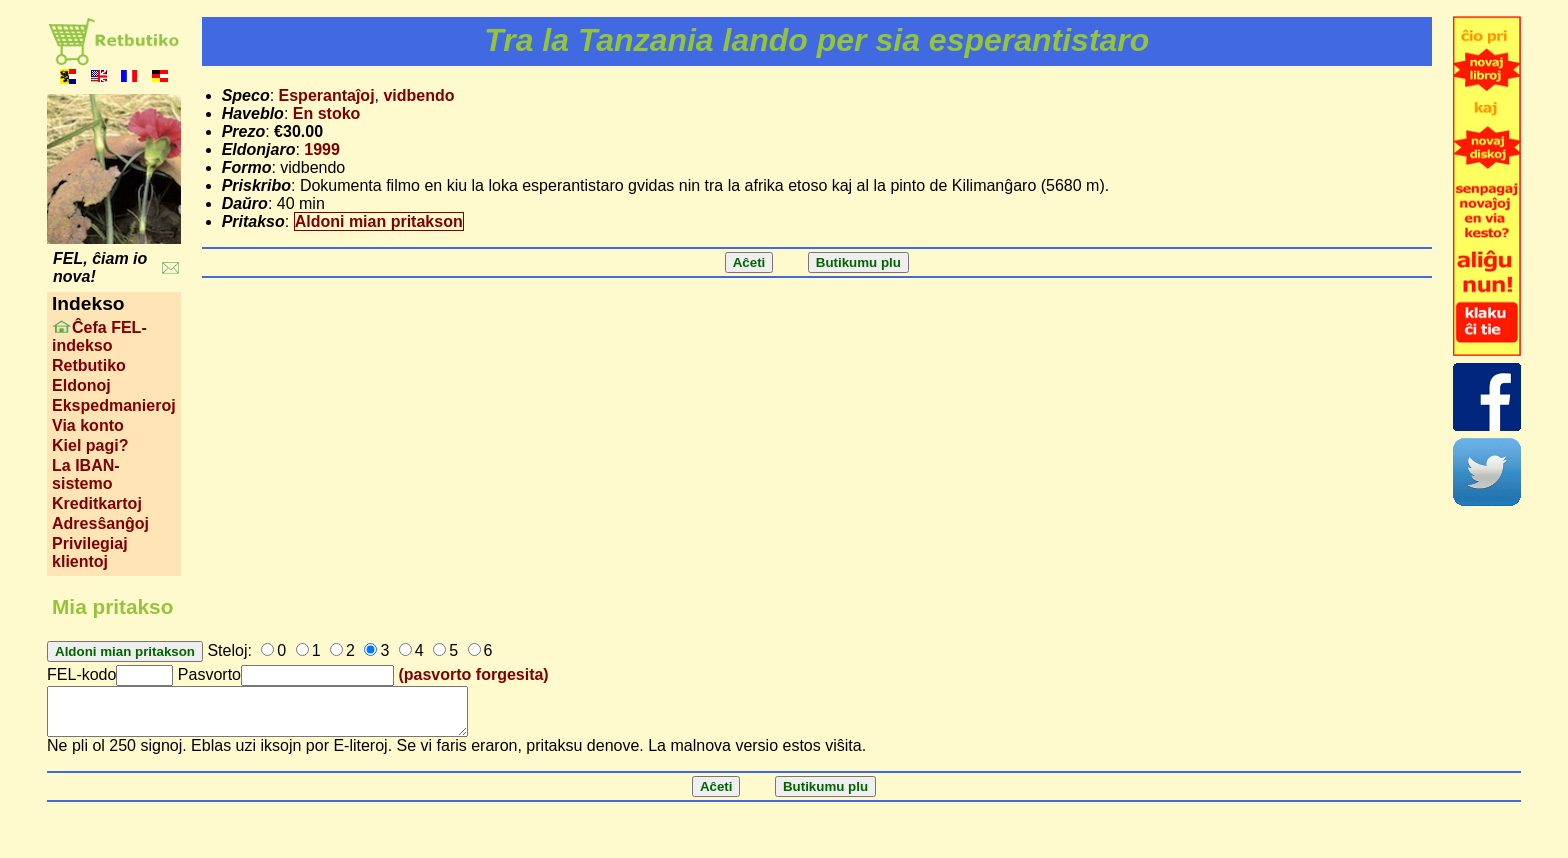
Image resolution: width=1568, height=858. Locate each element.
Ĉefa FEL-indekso (99, 336)
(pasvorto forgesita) (473, 674)
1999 (322, 149)
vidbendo (418, 95)
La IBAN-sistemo (86, 474)
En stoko (327, 113)
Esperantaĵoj (327, 95)
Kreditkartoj (97, 503)
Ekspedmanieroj (114, 405)
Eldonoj (81, 385)
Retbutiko (89, 365)
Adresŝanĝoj (100, 523)
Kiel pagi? (90, 445)
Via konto (88, 425)
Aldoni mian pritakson (379, 221)
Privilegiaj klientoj (90, 552)
